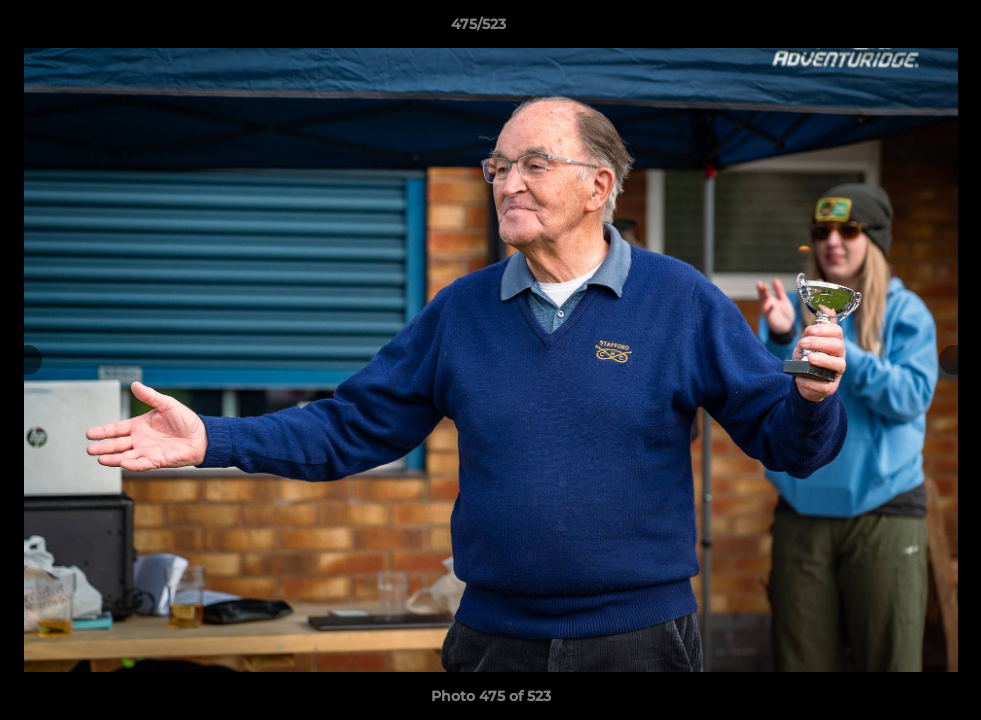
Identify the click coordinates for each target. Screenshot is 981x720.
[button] (897, 29)
